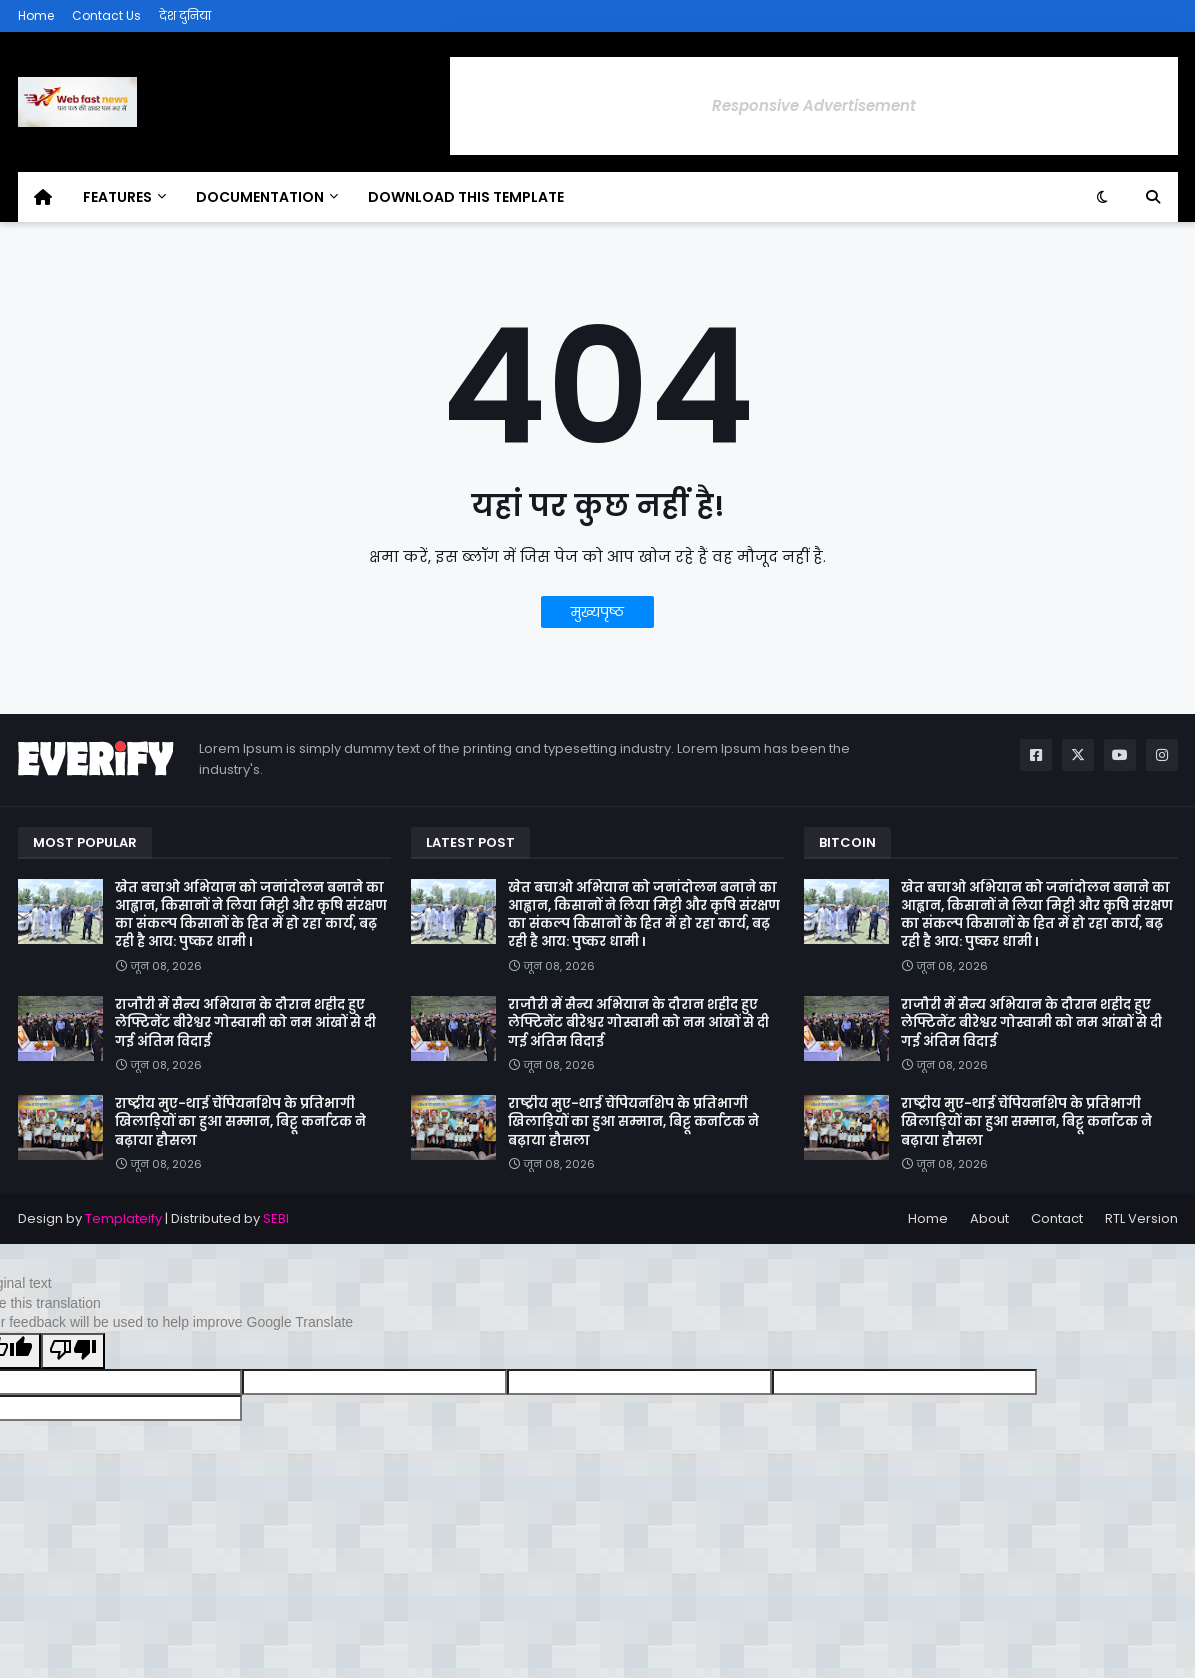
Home (36, 15)
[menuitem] (43, 197)
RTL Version (1141, 1218)
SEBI (276, 1218)
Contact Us (106, 15)
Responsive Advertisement (814, 105)
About (989, 1218)
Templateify (123, 1218)
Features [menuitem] (117, 197)
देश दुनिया (185, 15)
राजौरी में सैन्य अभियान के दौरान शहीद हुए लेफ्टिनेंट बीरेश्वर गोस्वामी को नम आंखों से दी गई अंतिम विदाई (245, 1023)
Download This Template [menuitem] (466, 197)
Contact (1057, 1218)
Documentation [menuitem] (260, 197)
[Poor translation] (73, 1351)
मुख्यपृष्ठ (597, 612)
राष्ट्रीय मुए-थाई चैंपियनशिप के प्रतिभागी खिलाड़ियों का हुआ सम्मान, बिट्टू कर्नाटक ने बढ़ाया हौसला (240, 1122)
